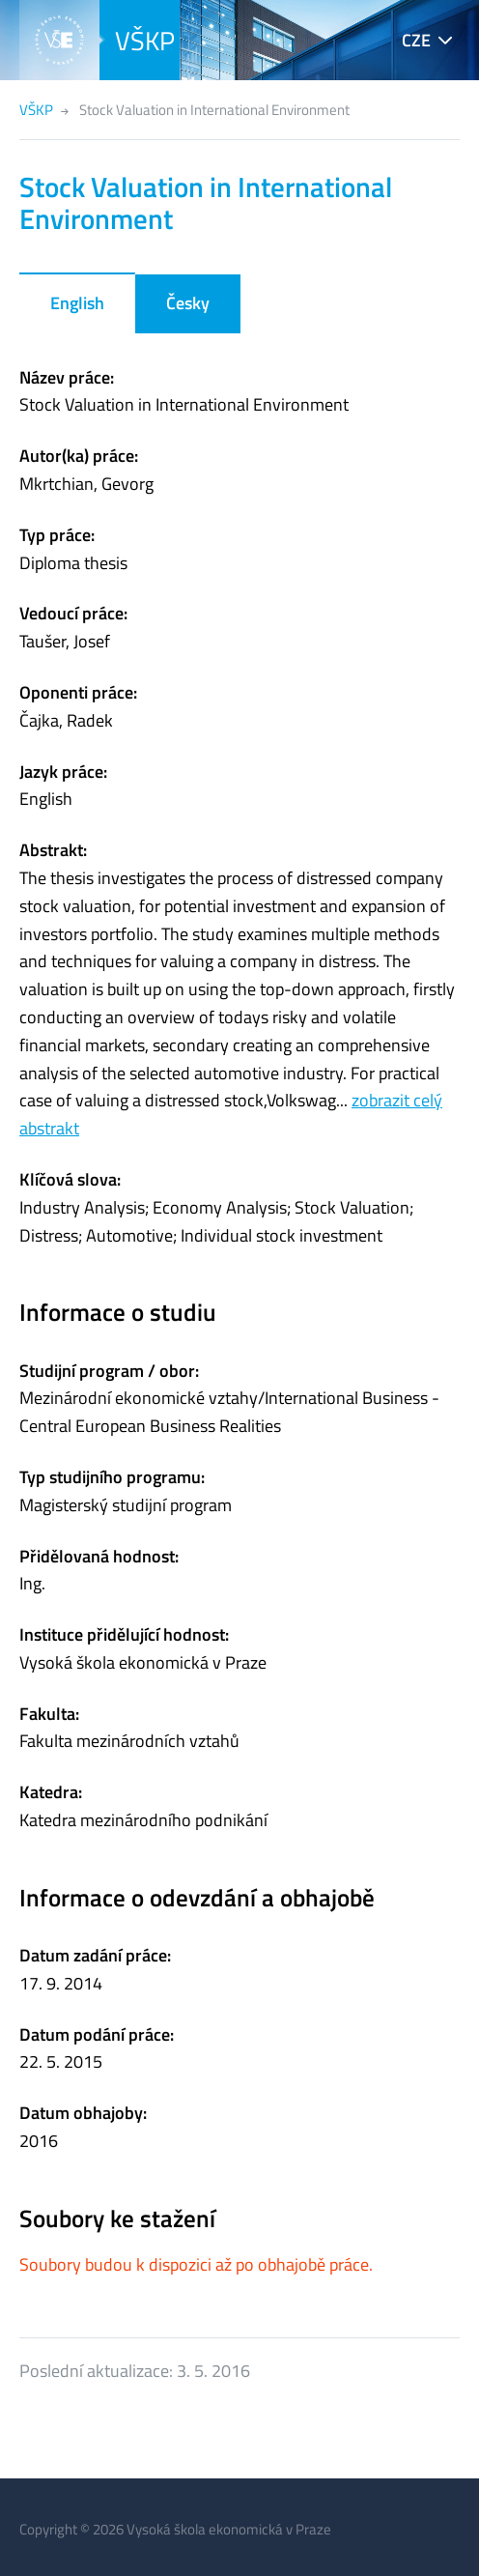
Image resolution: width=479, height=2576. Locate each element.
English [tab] (77, 303)
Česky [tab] (188, 303)
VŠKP (145, 40)
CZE (416, 40)
